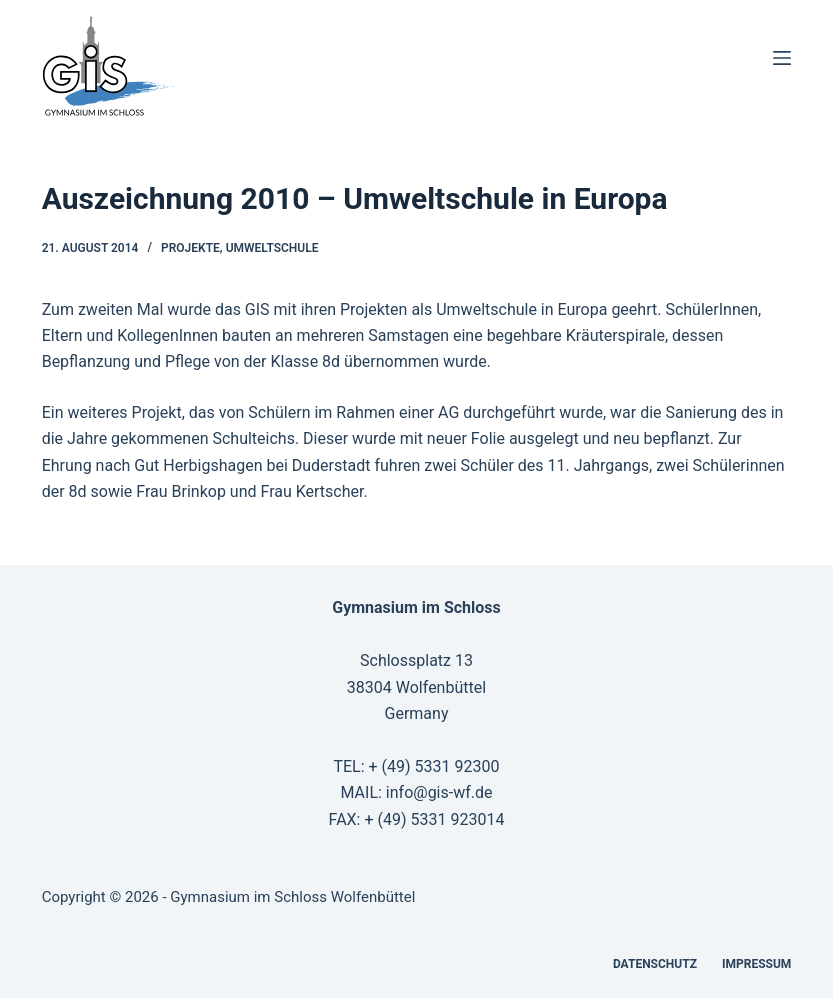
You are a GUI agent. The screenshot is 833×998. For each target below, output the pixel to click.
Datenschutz (655, 964)
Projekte (190, 248)
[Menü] (782, 58)
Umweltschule (272, 248)
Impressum (756, 964)
